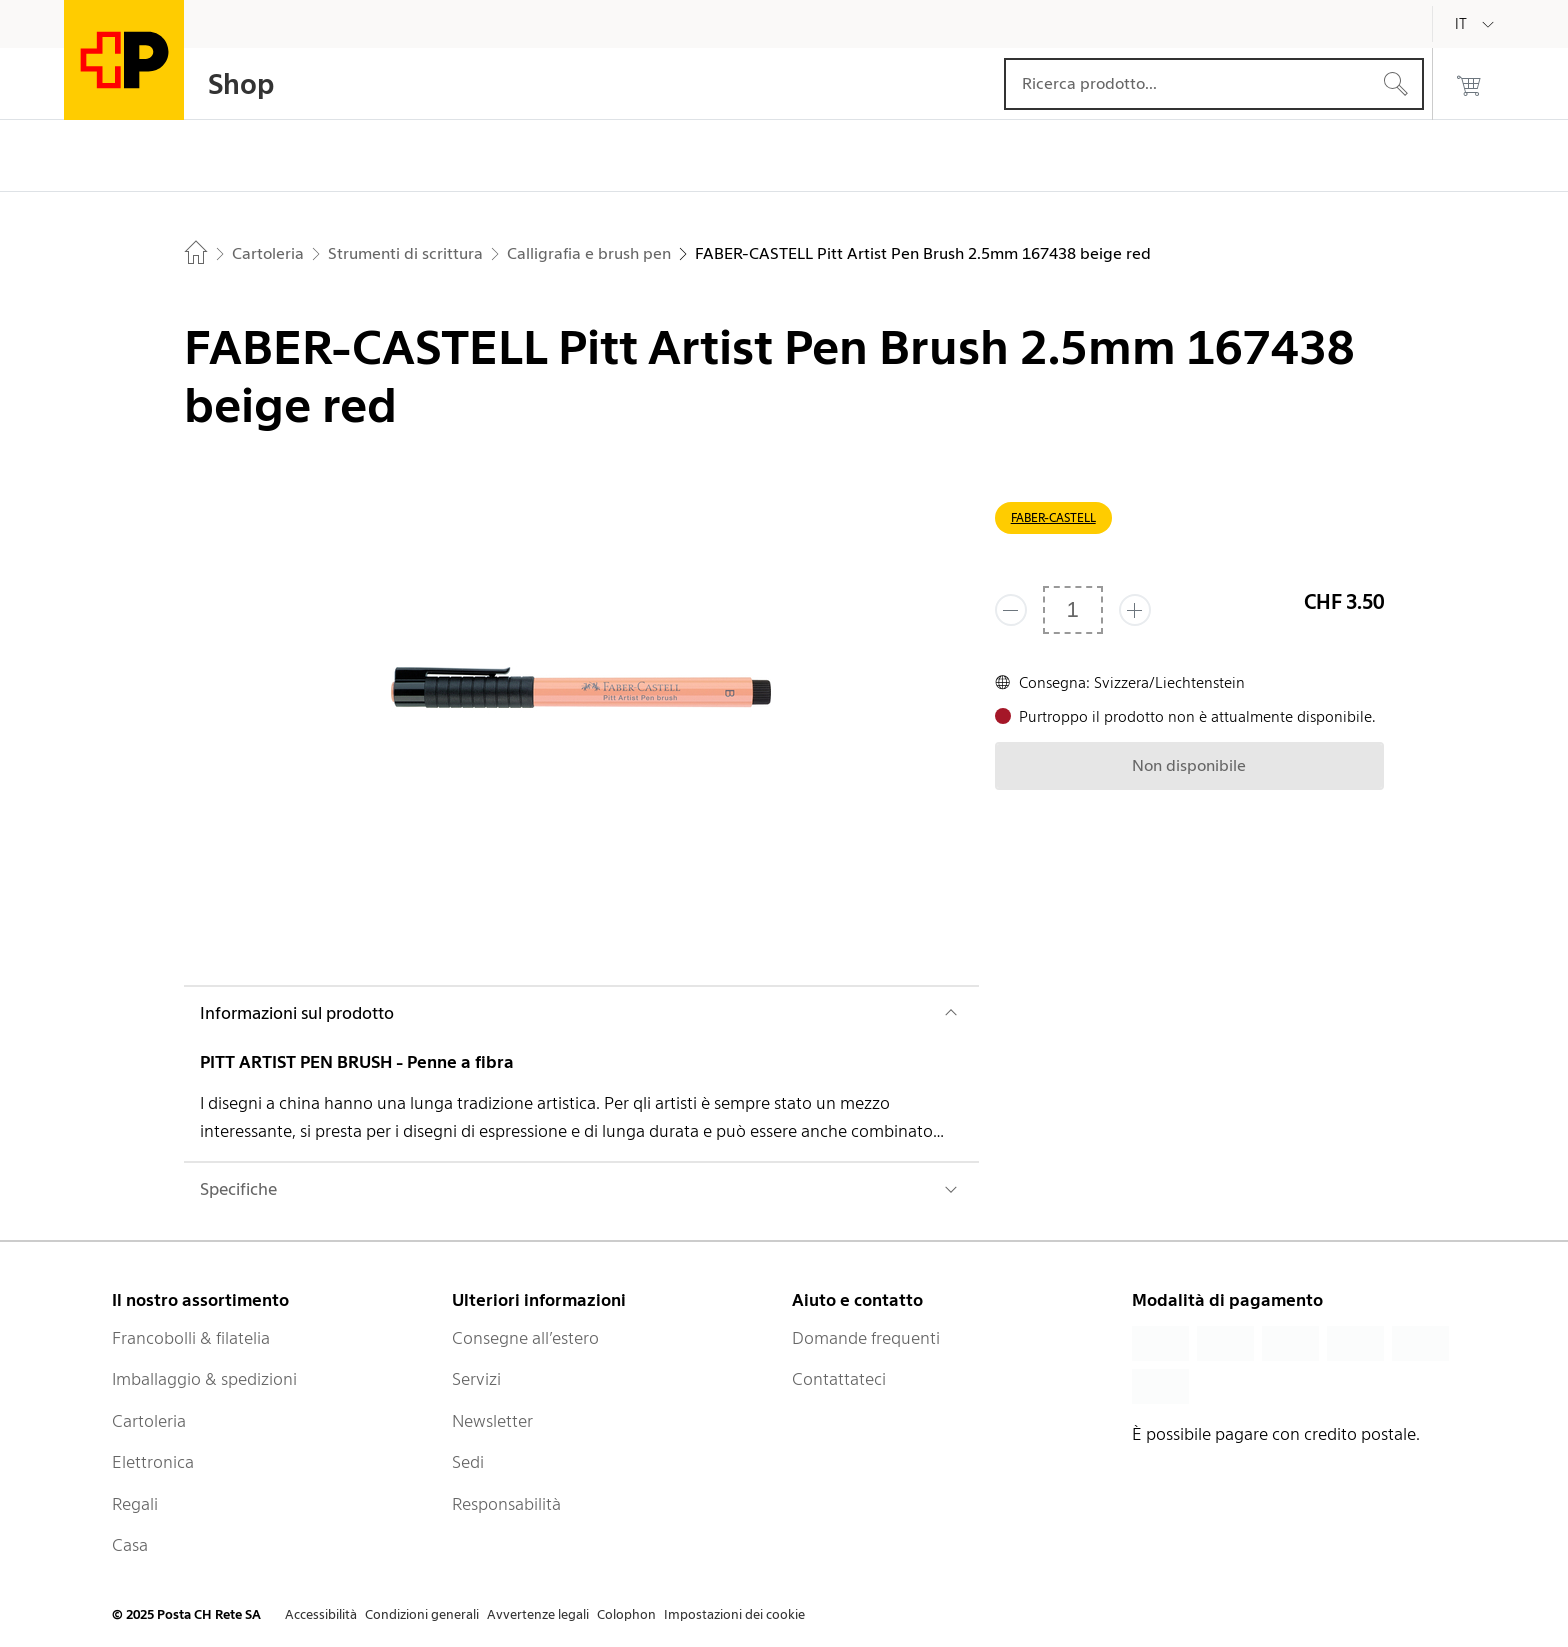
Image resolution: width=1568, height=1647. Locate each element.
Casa (130, 1545)
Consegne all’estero (525, 1338)
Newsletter (492, 1421)
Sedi (468, 1462)
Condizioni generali (422, 1614)
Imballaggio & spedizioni (204, 1379)
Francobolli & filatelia (191, 1338)
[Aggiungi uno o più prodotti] (1135, 610)
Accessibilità (321, 1614)
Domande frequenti (866, 1338)
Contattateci (839, 1379)
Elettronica (153, 1462)
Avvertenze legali (538, 1614)
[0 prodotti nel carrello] (1469, 84)
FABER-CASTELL (1053, 517)
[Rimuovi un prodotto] (1011, 610)
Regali (135, 1504)
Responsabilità (506, 1504)
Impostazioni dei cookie (734, 1614)
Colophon (626, 1614)
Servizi (476, 1379)
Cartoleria (149, 1421)
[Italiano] (1476, 24)
